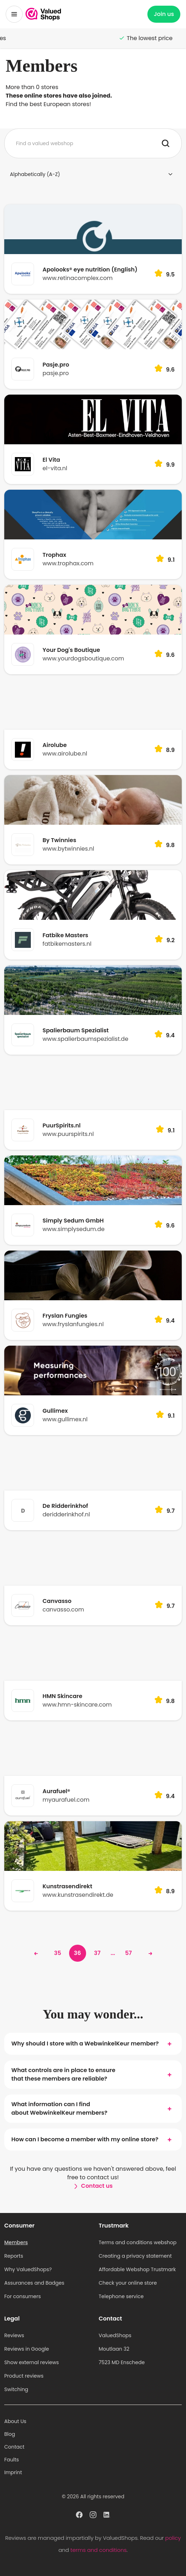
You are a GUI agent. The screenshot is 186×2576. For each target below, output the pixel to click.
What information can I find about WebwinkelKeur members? (93, 2108)
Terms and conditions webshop (138, 2242)
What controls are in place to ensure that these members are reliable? (93, 2074)
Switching (16, 2389)
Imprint (13, 2472)
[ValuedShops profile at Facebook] (79, 2515)
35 (57, 1953)
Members (16, 2242)
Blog (9, 2434)
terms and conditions (98, 2550)
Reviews (14, 2335)
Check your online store (128, 2282)
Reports (13, 2255)
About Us (15, 2421)
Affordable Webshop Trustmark (137, 2269)
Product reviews (24, 2375)
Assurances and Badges (34, 2282)
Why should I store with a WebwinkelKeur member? (93, 2043)
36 (77, 1953)
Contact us (93, 2186)
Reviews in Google (26, 2348)
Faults (11, 2459)
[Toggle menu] (14, 14)
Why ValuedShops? (28, 2269)
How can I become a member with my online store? (93, 2139)
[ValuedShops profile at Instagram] (93, 2515)
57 (128, 1953)
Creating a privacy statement (135, 2255)
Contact (14, 2446)
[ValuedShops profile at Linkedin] (107, 2515)
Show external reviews (31, 2362)
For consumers (22, 2296)
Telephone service (121, 2296)
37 (97, 1953)
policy (173, 2538)
